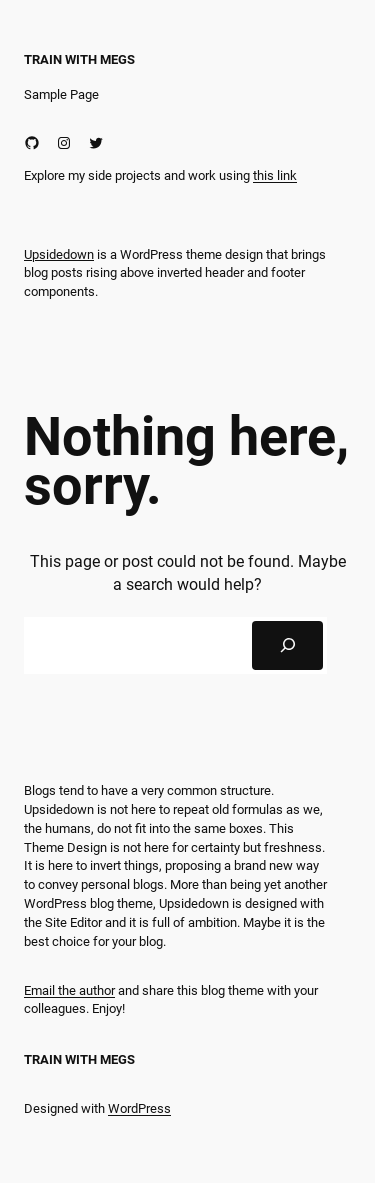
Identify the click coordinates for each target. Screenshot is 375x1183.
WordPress (139, 1108)
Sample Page (61, 94)
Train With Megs (79, 59)
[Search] (287, 646)
